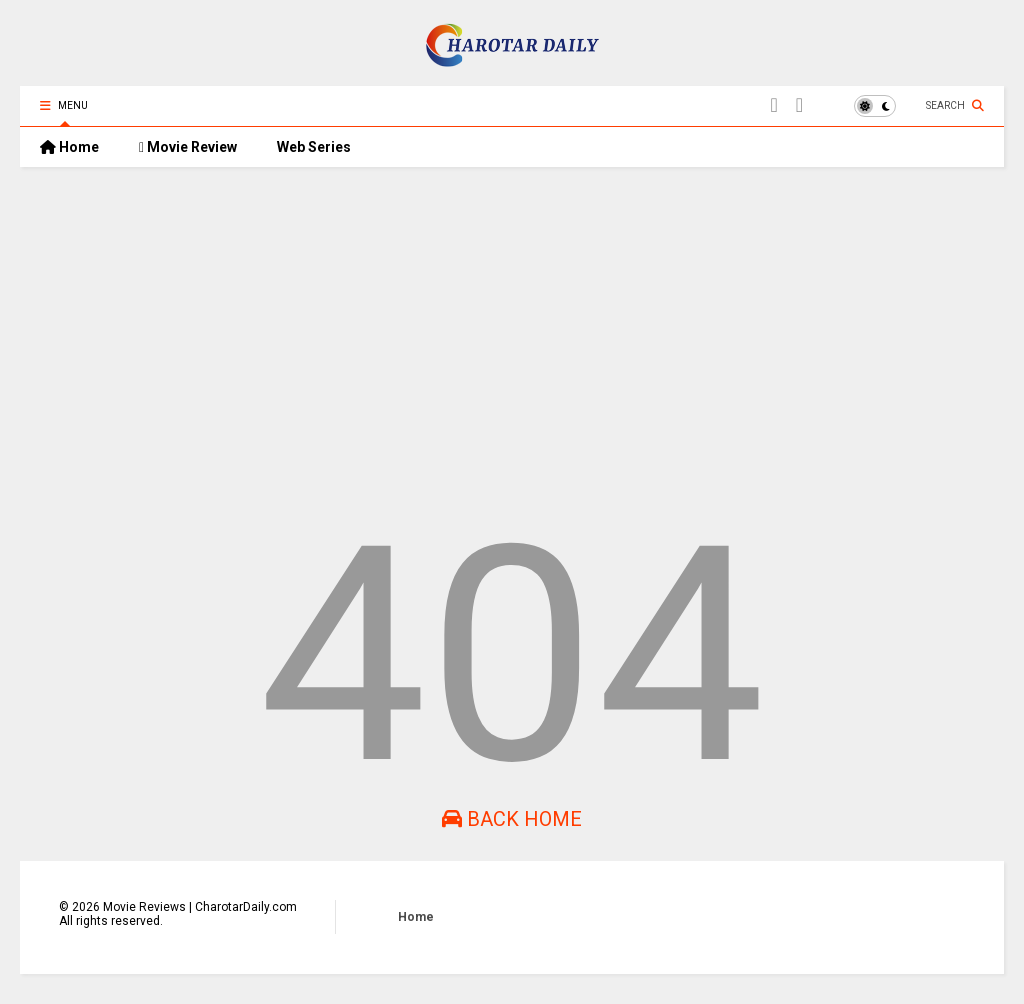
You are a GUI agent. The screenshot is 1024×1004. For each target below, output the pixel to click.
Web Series (314, 147)
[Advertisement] (512, 337)
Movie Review (188, 147)
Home (69, 147)
